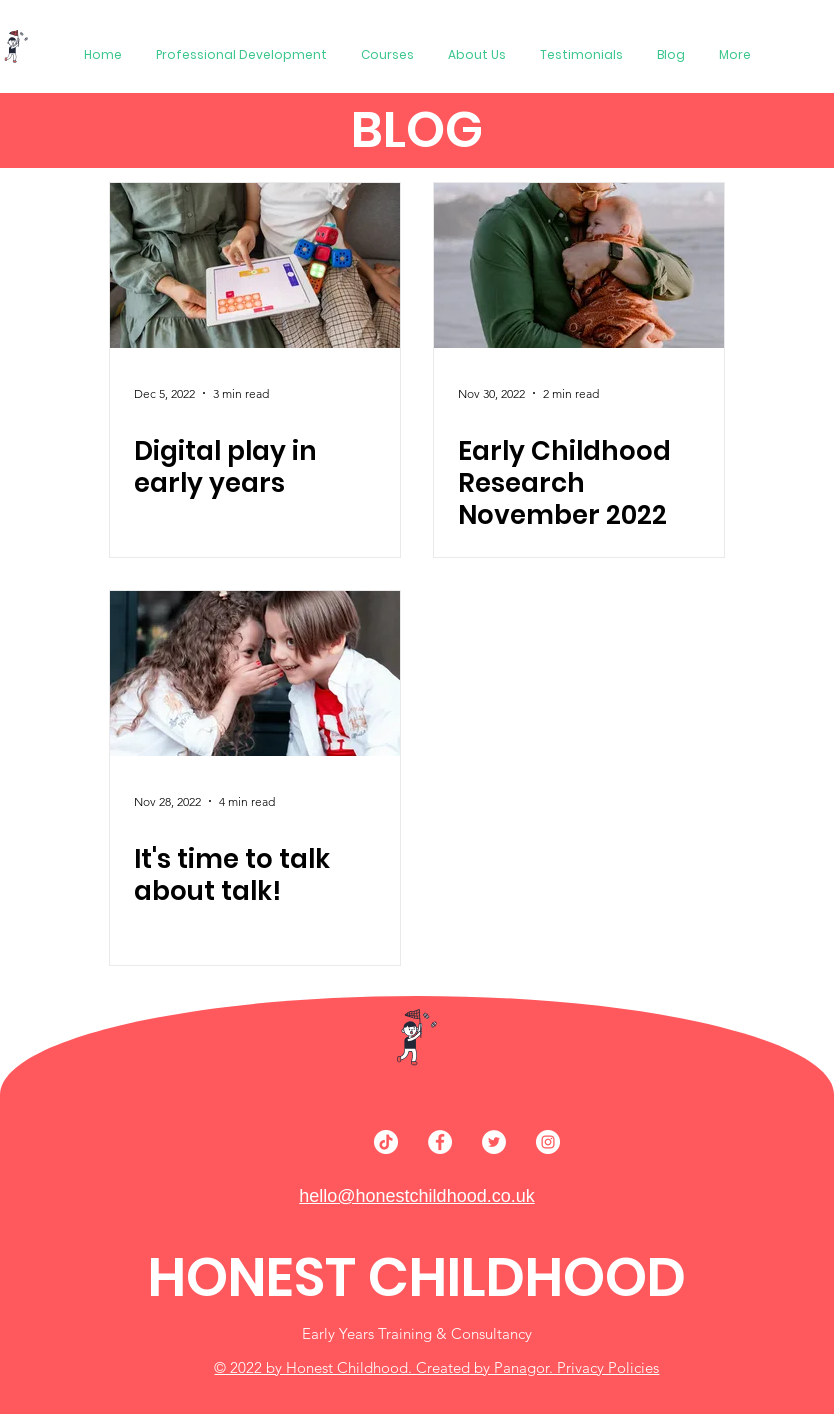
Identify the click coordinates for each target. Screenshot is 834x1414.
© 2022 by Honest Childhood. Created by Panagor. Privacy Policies (436, 1367)
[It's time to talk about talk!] (255, 673)
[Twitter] (494, 1142)
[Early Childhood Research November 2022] (579, 265)
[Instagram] (548, 1142)
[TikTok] (386, 1142)
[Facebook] (440, 1142)
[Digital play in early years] (255, 265)
